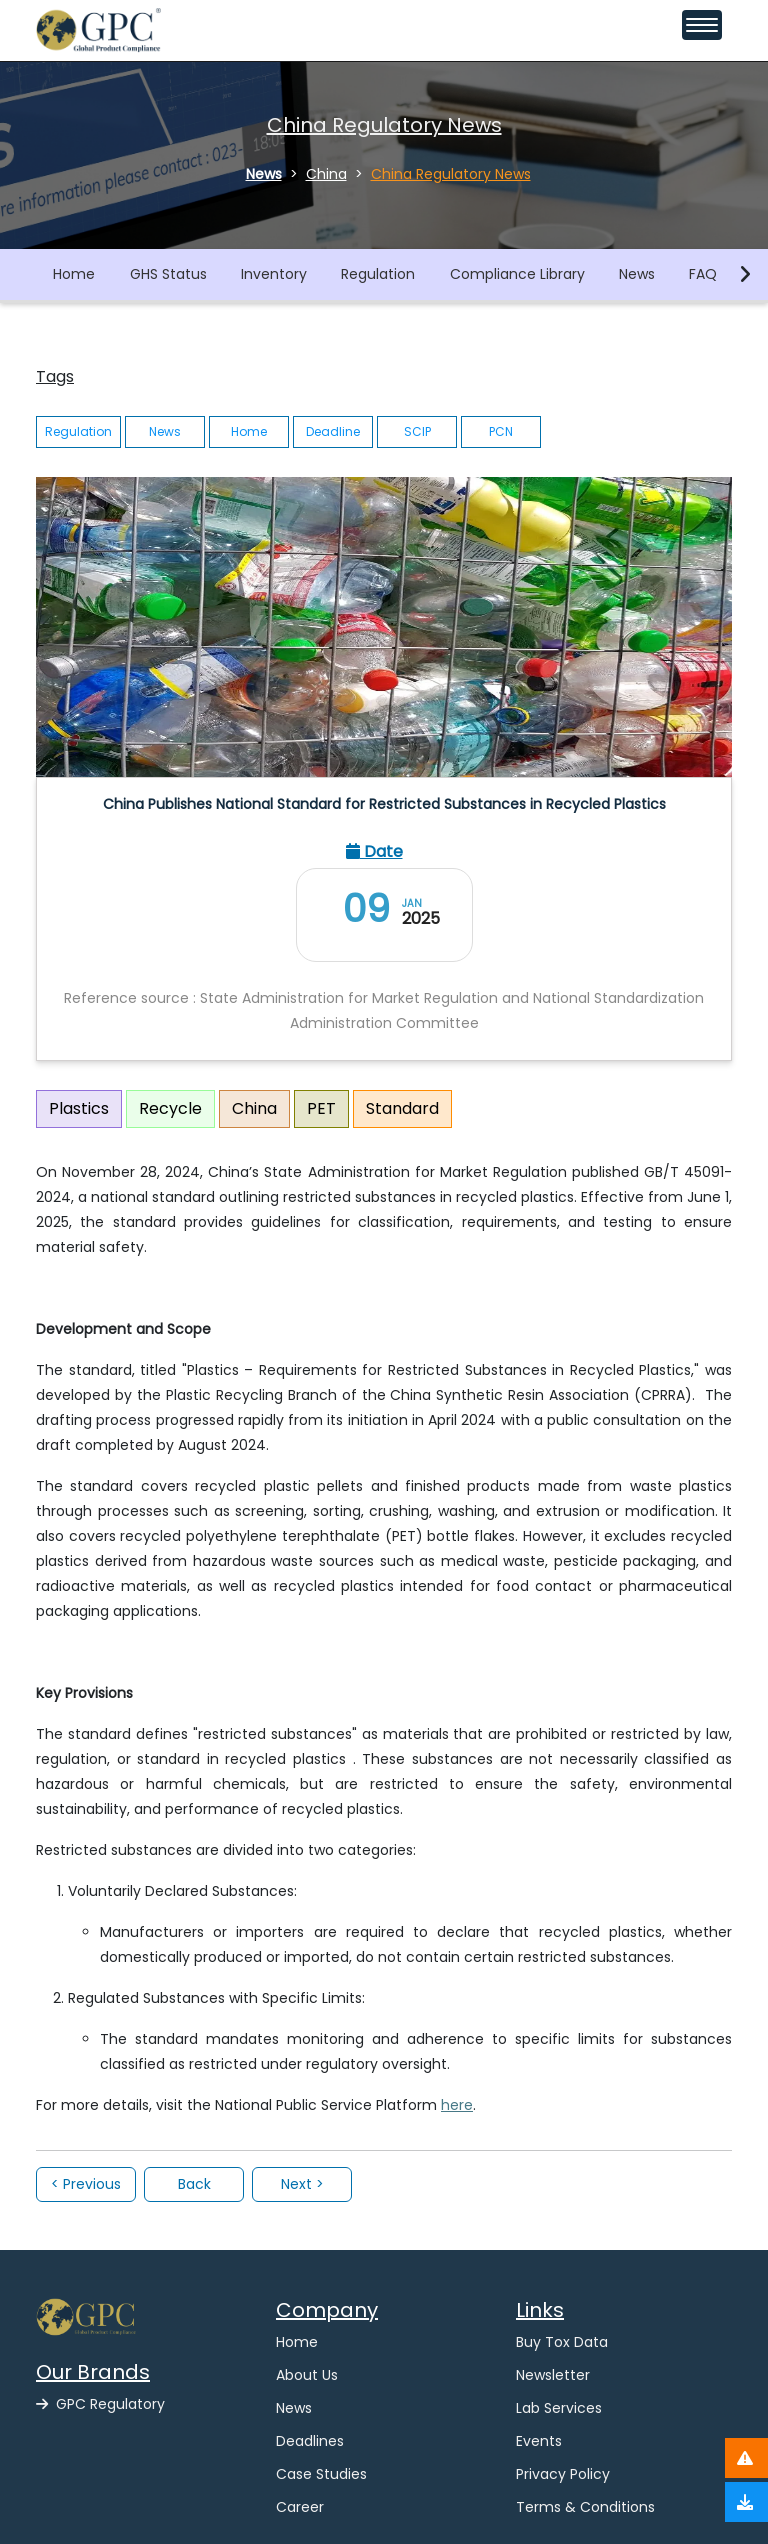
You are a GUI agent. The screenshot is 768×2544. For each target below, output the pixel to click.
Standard (402, 1108)
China (254, 1108)
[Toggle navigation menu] (702, 25)
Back (194, 2184)
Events (539, 2441)
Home (74, 274)
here (457, 2105)
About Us (307, 2375)
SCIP (417, 431)
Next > (302, 2184)
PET (321, 1108)
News (637, 274)
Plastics (79, 1108)
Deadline (333, 431)
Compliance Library (517, 274)
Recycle (170, 1108)
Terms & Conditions (585, 2507)
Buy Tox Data (562, 2342)
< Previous (86, 2184)
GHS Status (168, 274)
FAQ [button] (703, 274)
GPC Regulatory (100, 2404)
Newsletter (553, 2375)
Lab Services (559, 2408)
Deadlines (310, 2441)
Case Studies (321, 2474)
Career (300, 2507)
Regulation (378, 274)
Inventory (274, 274)
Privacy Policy (563, 2474)
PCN (501, 431)
